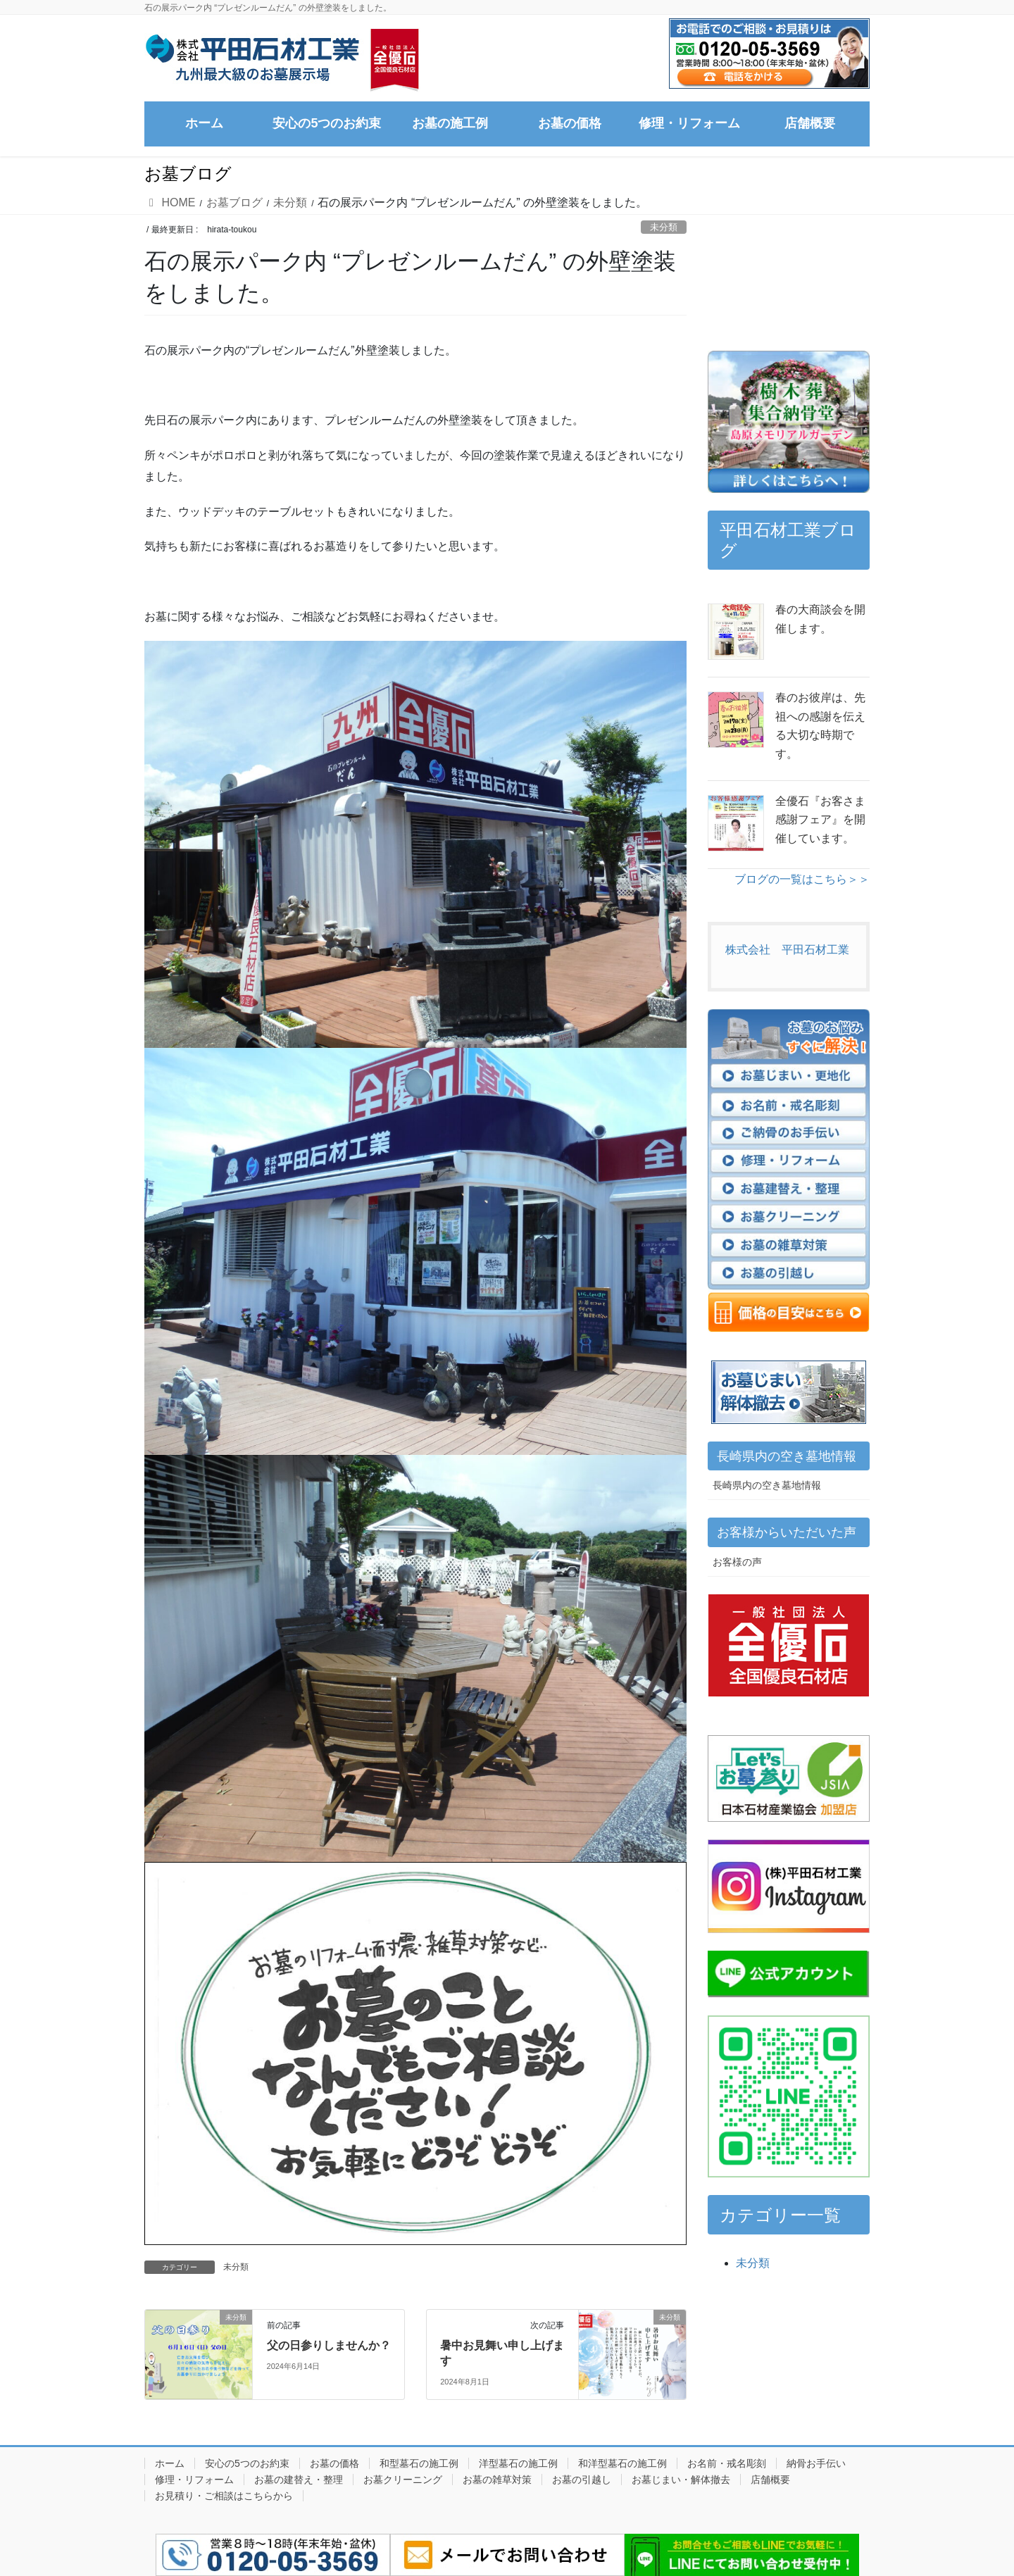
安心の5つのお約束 (247, 2463)
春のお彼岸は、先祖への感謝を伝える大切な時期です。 (820, 725)
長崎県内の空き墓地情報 (767, 1485)
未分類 (663, 227)
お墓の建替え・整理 (298, 2479)
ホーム (169, 2463)
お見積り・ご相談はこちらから (224, 2495)
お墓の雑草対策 (497, 2479)
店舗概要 (770, 2479)
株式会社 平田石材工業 (787, 950)
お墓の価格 (334, 2463)
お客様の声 (737, 1562)
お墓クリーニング (402, 2479)
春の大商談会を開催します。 (820, 619)
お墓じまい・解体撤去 (681, 2479)
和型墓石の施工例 (419, 2463)
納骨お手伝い (816, 2463)
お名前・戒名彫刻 (726, 2463)
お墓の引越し (581, 2479)
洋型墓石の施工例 (518, 2463)
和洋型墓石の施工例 (622, 2463)
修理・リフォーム (194, 2479)
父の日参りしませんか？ (329, 2345)
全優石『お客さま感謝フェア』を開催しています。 (820, 819)
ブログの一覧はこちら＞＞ (802, 879)
